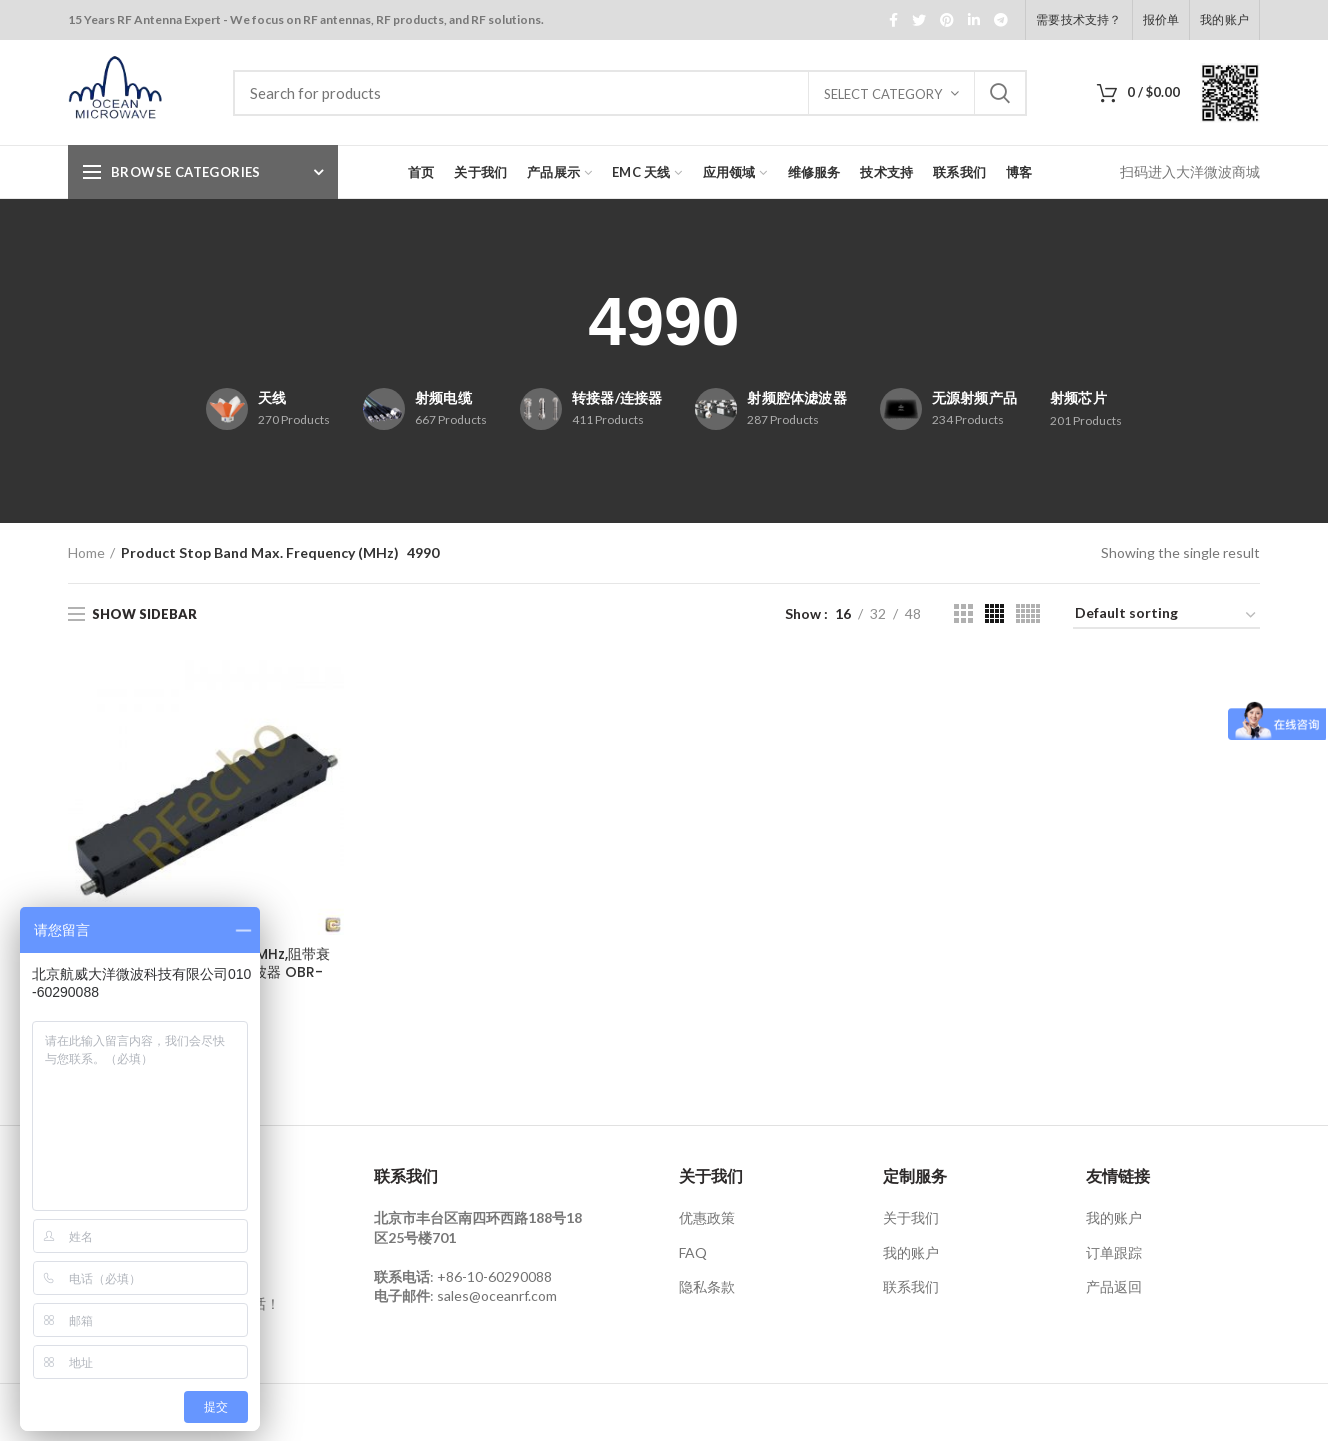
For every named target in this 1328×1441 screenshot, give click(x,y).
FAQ (693, 1252)
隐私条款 (707, 1286)
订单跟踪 (1114, 1252)
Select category (883, 94)
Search (1000, 93)
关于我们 (911, 1217)
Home (86, 552)
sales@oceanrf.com (497, 1295)
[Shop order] (1166, 616)
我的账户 (911, 1252)
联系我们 (911, 1286)
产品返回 (1114, 1286)
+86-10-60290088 (494, 1276)
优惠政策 (707, 1217)
